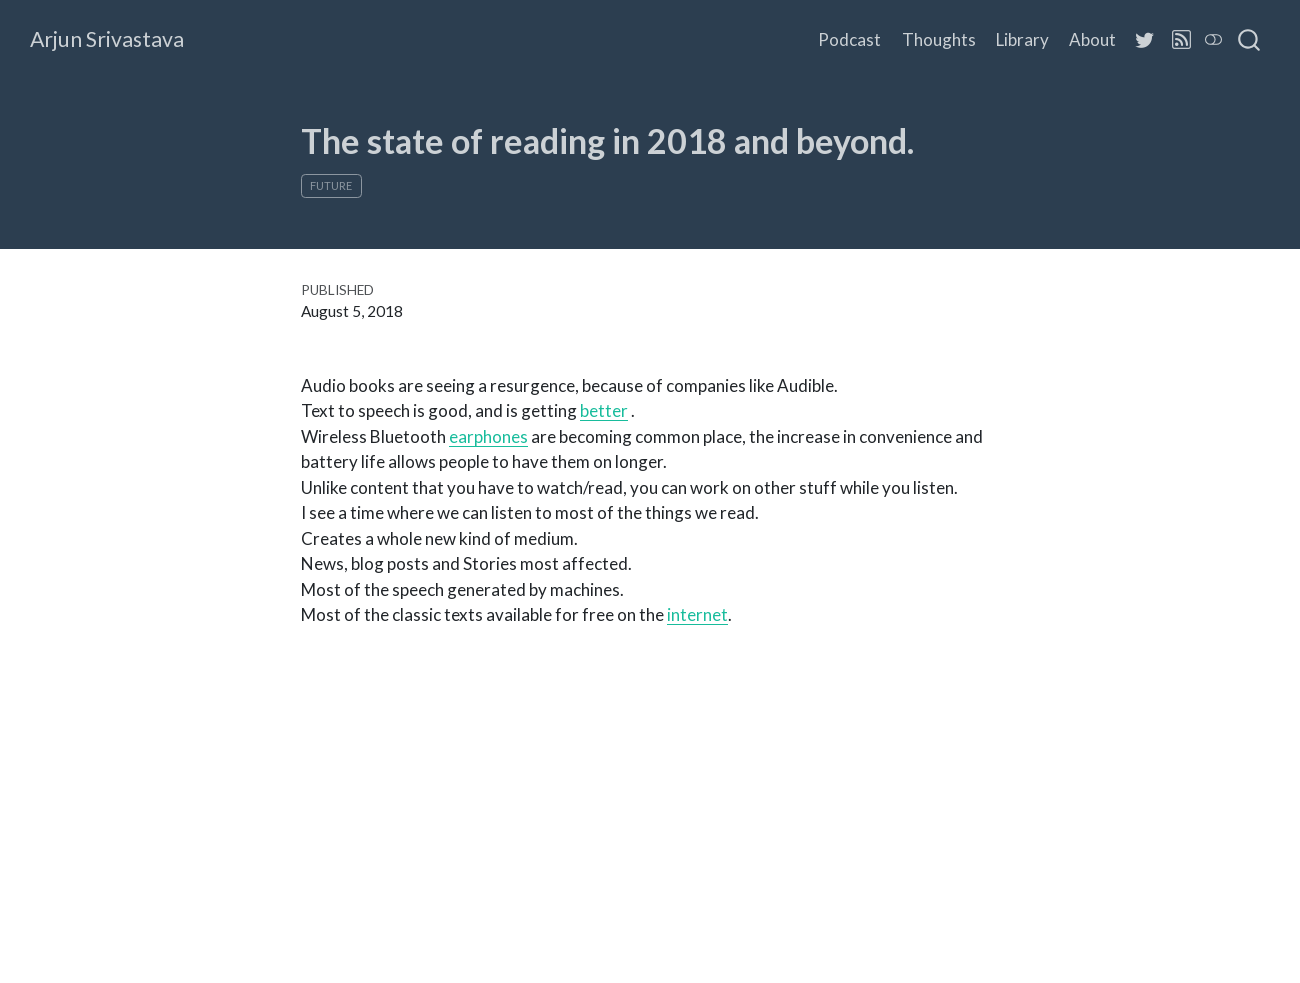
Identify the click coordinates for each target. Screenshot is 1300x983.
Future (331, 185)
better (604, 410)
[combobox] (1250, 40)
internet (697, 614)
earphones (488, 436)
